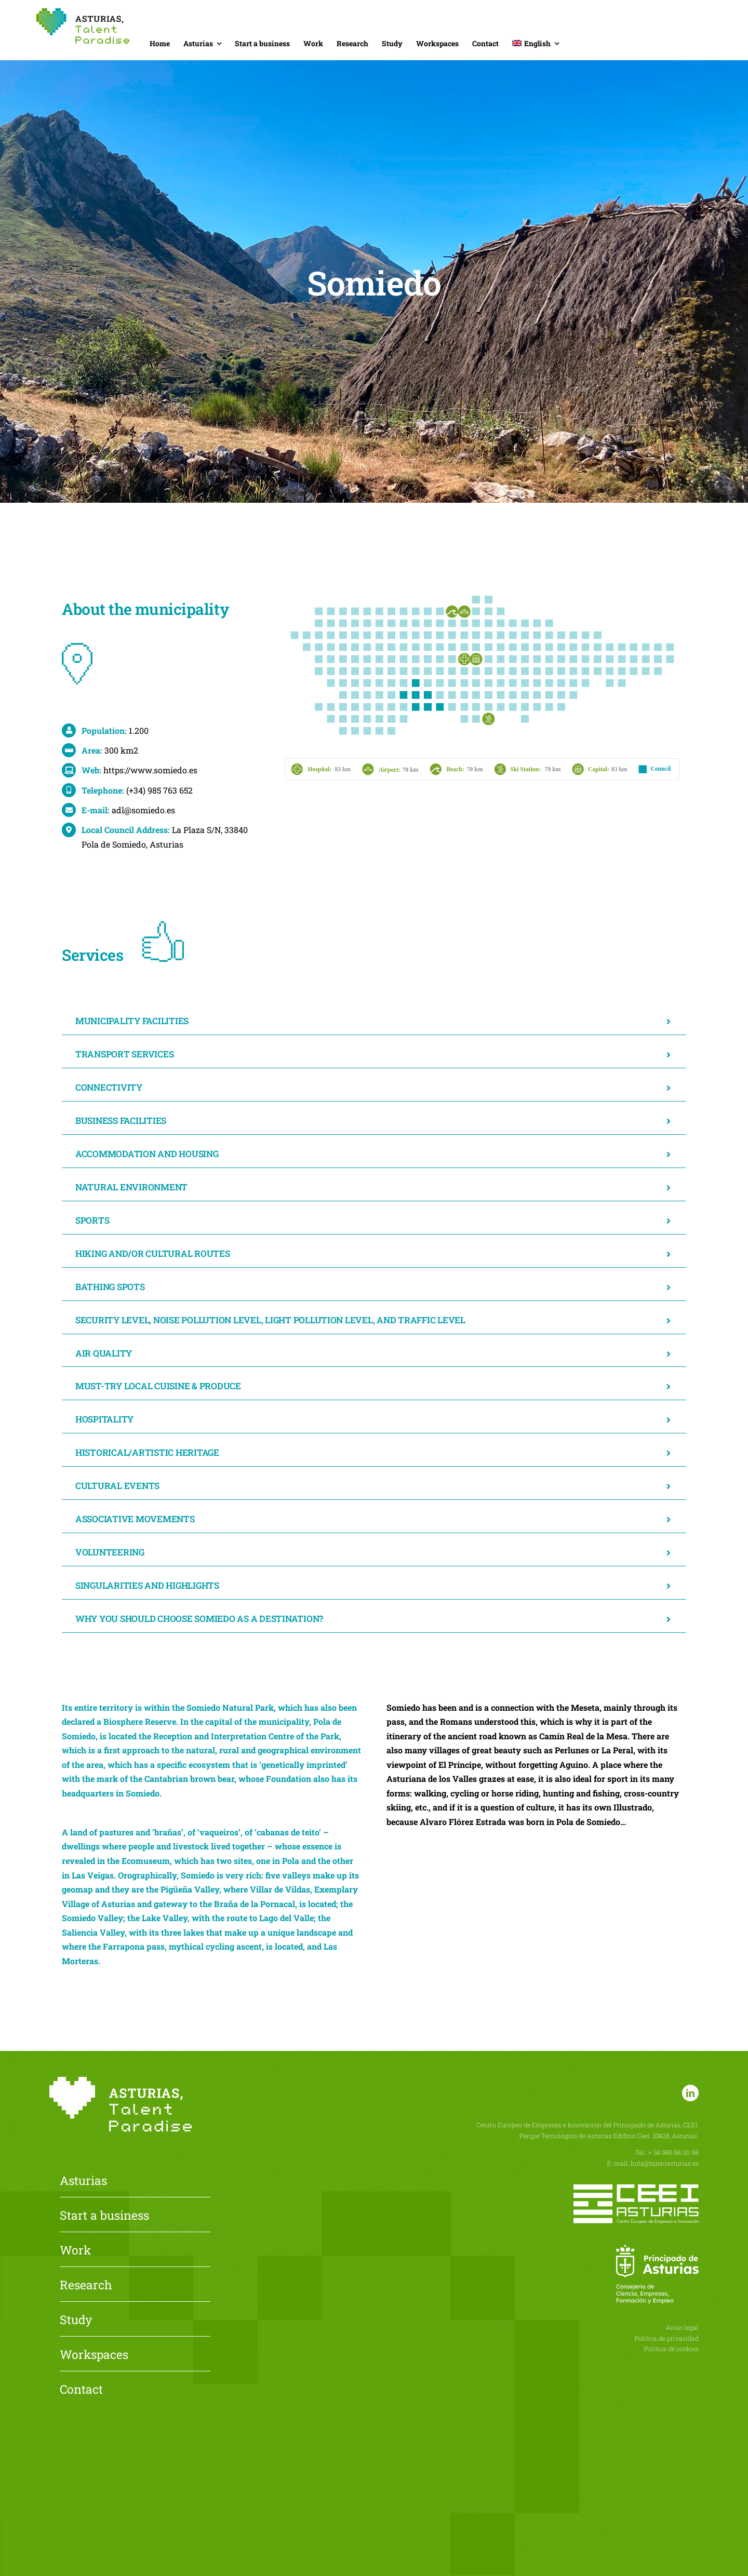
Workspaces (94, 2355)
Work (75, 2251)
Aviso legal (682, 2327)
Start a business (104, 2216)
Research (86, 2285)
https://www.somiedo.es (150, 769)
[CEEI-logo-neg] (636, 2188)
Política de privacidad (667, 2338)
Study (76, 2320)
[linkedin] (690, 2093)
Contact (81, 2390)
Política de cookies (671, 2348)
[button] (374, 1021)
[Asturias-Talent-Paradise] (82, 12)
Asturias (83, 2181)
